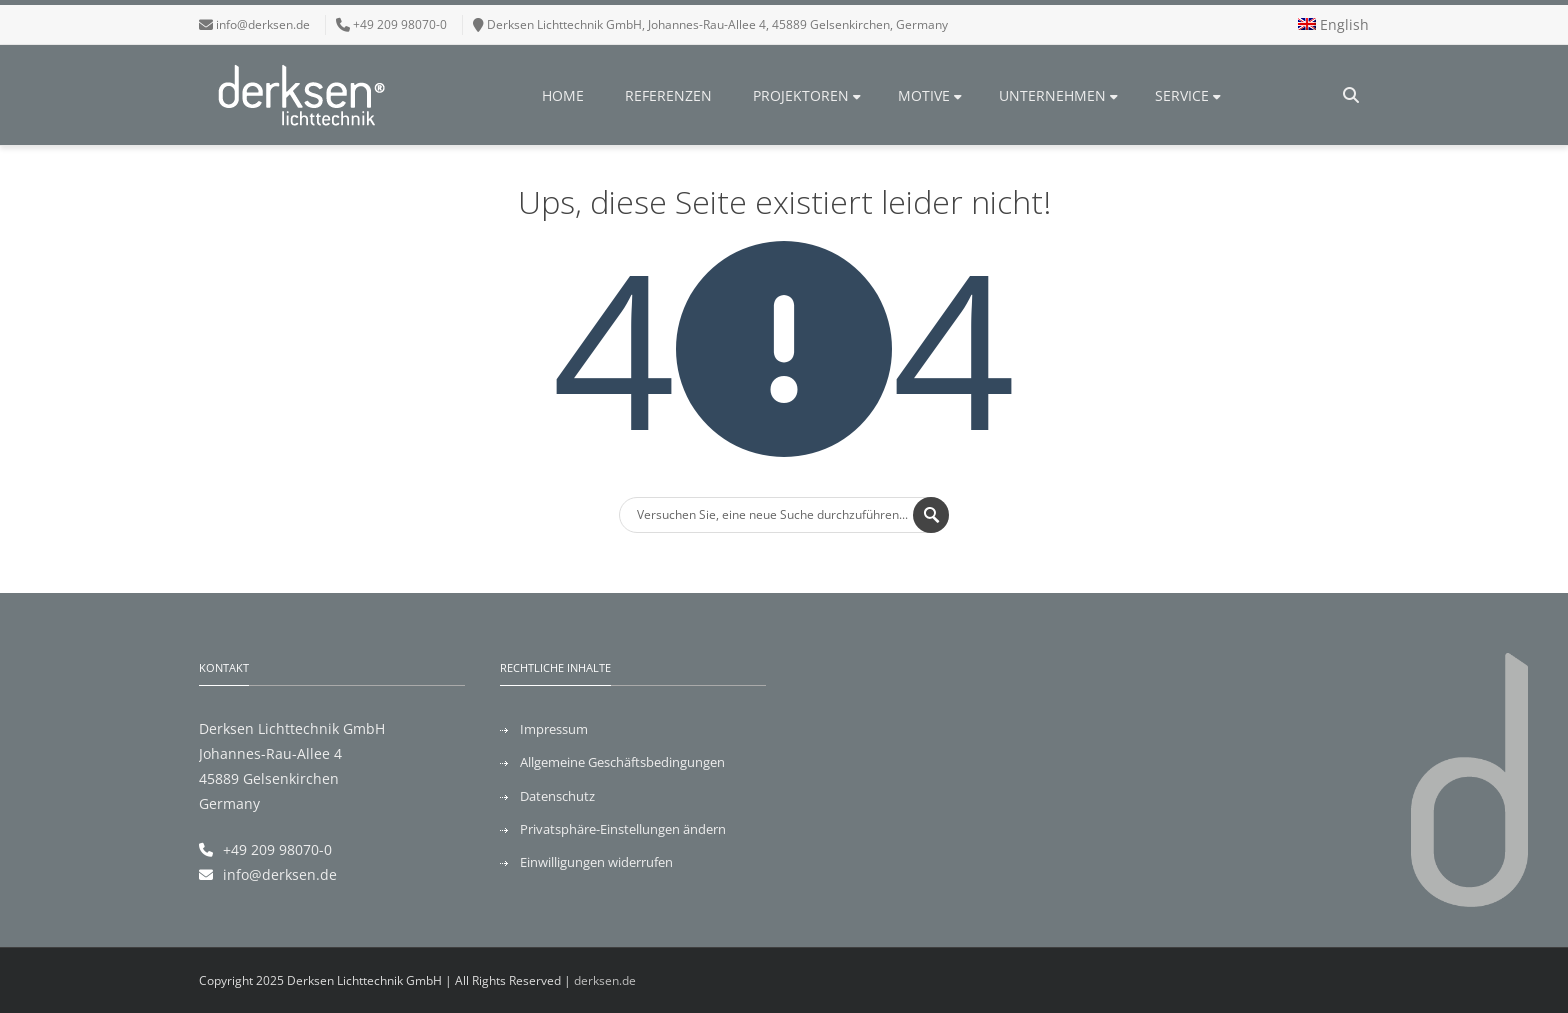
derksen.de (605, 980)
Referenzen (668, 95)
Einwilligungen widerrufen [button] (596, 862)
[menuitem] (1333, 25)
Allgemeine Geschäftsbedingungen (622, 762)
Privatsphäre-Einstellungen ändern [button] (623, 829)
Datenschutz (557, 796)
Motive (930, 95)
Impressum (554, 729)
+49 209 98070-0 (277, 849)
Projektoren (807, 95)
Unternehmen (1058, 95)
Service (1188, 95)
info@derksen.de (263, 24)
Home (563, 95)
